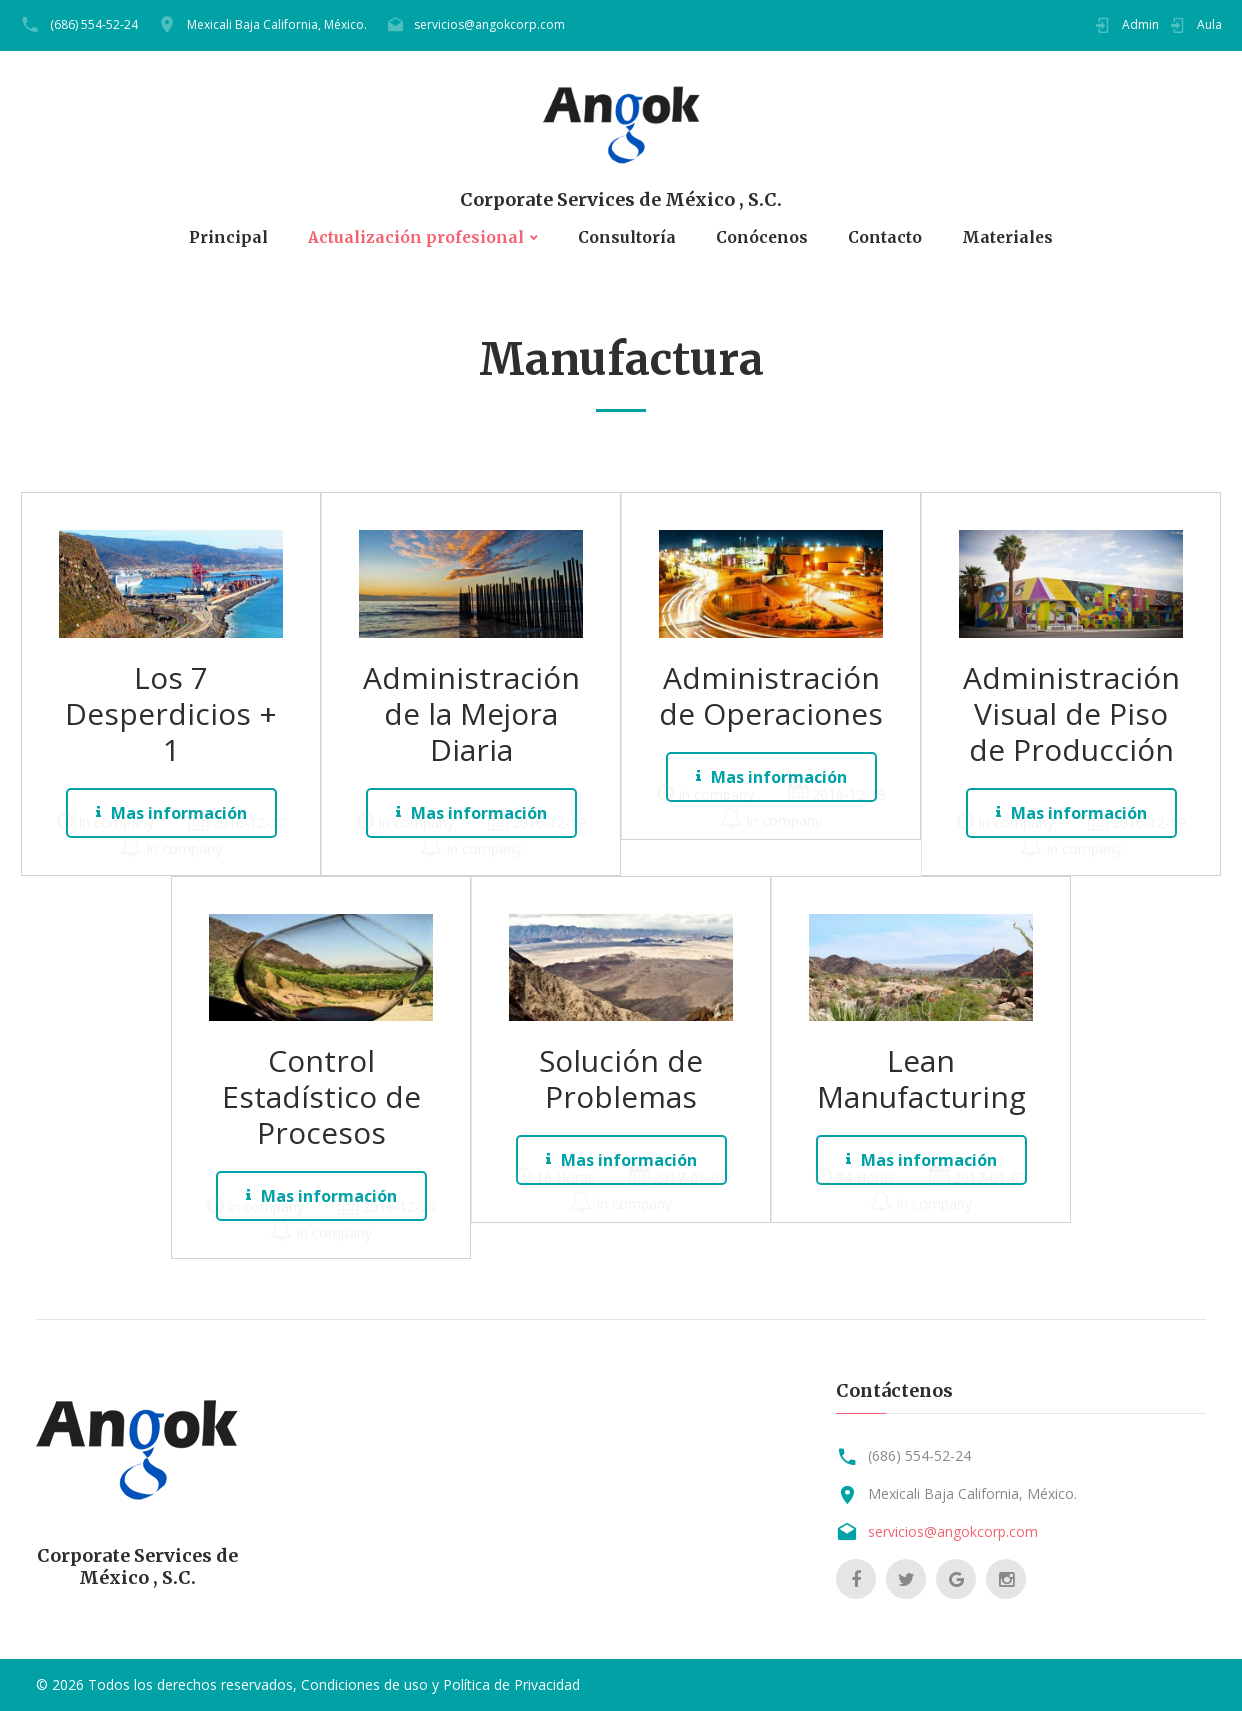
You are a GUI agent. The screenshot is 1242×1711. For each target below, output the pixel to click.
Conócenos (763, 237)
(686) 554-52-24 (94, 24)
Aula (1209, 24)
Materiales (1011, 237)
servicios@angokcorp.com (489, 24)
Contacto (887, 237)
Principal (224, 237)
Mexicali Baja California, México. (277, 24)
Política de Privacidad (511, 1684)
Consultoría (627, 237)
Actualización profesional (414, 237)
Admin (1140, 24)
